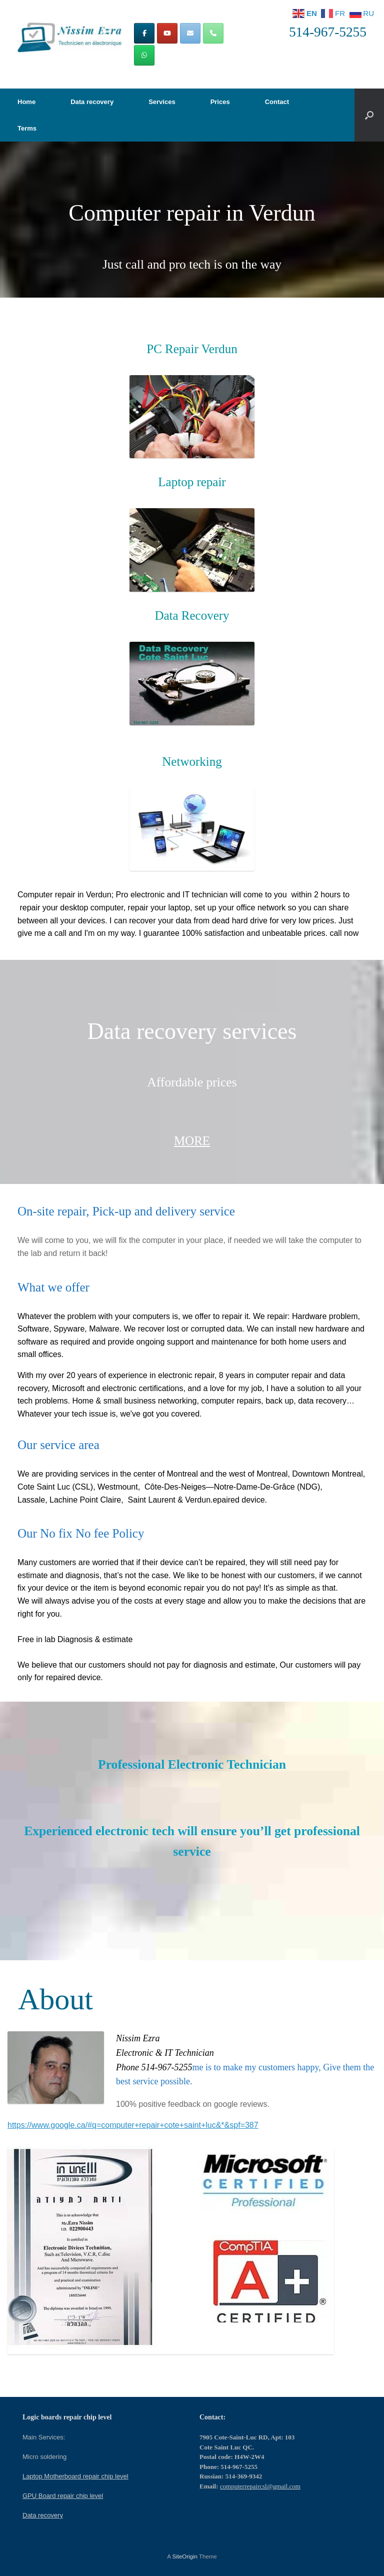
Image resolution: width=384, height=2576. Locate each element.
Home (27, 102)
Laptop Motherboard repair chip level (75, 2476)
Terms (27, 128)
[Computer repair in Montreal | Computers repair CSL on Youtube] (167, 33)
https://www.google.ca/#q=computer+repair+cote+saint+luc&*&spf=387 (133, 2125)
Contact (277, 102)
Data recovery (92, 102)
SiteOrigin (185, 2556)
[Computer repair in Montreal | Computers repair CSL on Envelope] (190, 33)
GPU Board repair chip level (62, 2495)
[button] (369, 115)
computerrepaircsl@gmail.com (260, 2486)
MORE (192, 1140)
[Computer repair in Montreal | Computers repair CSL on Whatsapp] (144, 55)
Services (162, 102)
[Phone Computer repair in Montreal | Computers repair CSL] (213, 33)
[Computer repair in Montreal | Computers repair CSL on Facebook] (144, 33)
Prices (220, 102)
